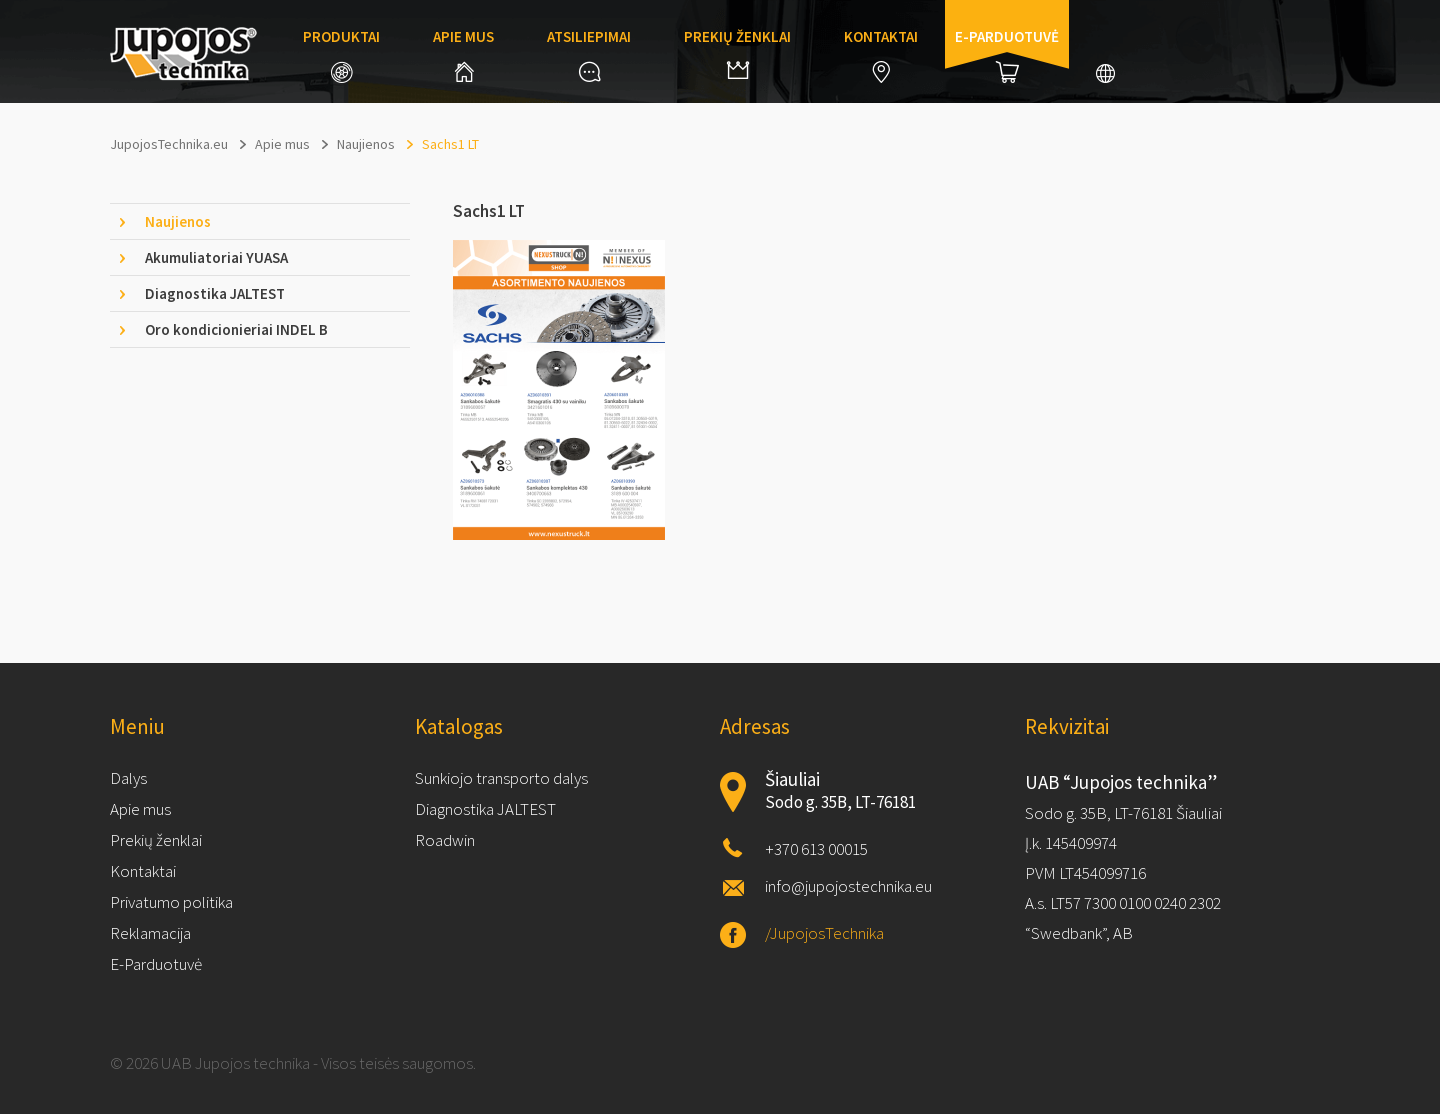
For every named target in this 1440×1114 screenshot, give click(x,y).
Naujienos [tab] (178, 221)
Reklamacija (150, 933)
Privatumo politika (171, 902)
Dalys (128, 778)
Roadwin (445, 840)
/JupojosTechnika (824, 933)
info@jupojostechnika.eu (848, 886)
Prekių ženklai (737, 53)
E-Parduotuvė (156, 964)
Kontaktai (881, 55)
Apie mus (463, 54)
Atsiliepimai (589, 54)
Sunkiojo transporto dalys (501, 778)
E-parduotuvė (1007, 55)
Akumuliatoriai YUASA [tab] (216, 257)
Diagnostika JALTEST (485, 809)
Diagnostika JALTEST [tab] (215, 293)
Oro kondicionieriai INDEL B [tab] (236, 329)
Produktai (341, 55)
